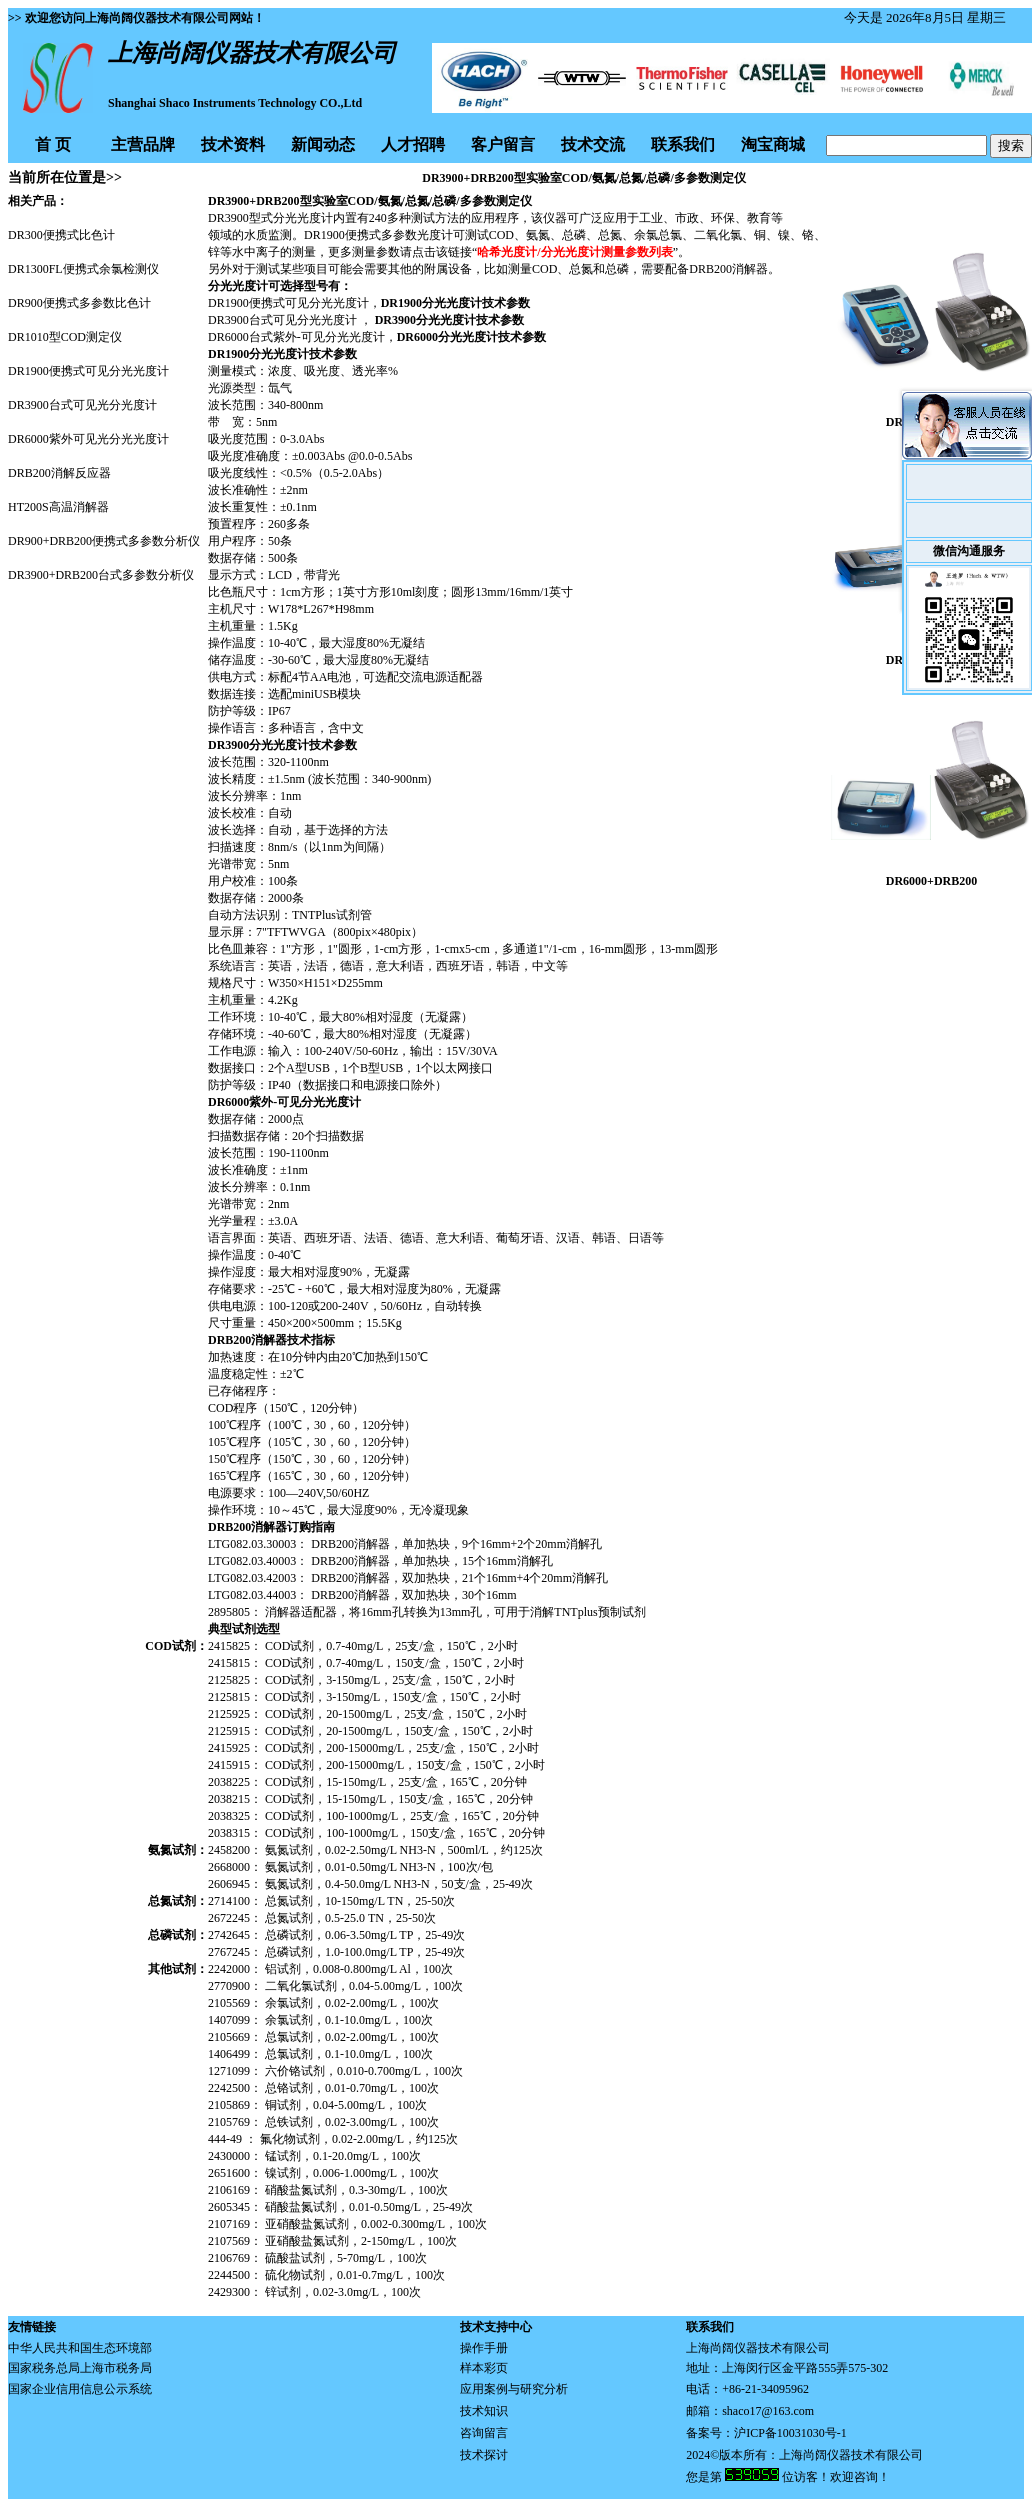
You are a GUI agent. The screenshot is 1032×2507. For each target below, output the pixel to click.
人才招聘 (413, 144)
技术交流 (593, 144)
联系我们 (683, 144)
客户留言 (503, 144)
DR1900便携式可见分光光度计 (88, 371)
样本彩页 (484, 2368)
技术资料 (233, 144)
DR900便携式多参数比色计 (79, 303)
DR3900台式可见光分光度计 (82, 405)
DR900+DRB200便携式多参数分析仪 (104, 541)
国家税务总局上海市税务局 (80, 2368)
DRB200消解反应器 (59, 473)
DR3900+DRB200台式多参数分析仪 (101, 575)
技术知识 (484, 2411)
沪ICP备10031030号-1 (790, 2433)
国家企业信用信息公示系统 (80, 2389)
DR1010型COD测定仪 (65, 337)
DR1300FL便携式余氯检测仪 (83, 269)
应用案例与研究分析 (514, 2389)
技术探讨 (484, 2455)
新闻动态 (323, 144)
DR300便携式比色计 (61, 235)
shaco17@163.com (768, 2411)
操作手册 (484, 2348)
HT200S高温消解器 (58, 507)
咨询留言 (484, 2433)
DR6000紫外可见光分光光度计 (88, 439)
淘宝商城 (773, 144)
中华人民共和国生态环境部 (80, 2348)
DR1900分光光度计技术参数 (455, 303)
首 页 (53, 144)
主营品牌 (143, 144)
